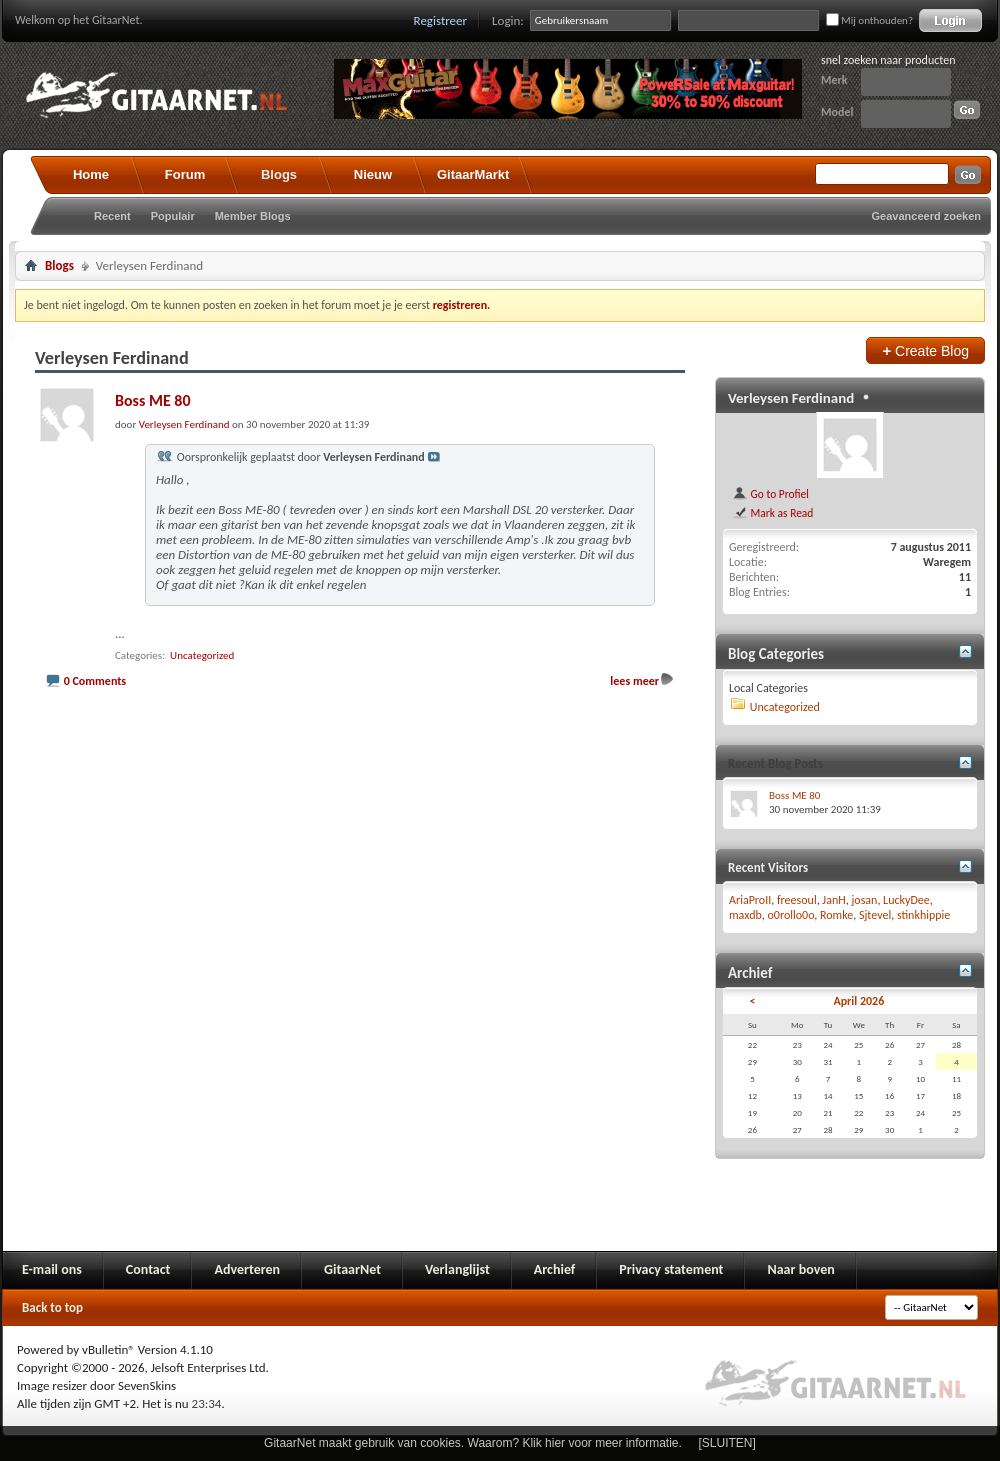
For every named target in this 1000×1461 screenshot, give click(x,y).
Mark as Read (772, 513)
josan (864, 900)
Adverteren (247, 1269)
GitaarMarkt (473, 174)
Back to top (52, 1307)
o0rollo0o (791, 915)
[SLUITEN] (727, 1443)
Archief (554, 1269)
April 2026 (858, 1001)
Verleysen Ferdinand (791, 398)
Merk (834, 80)
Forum (185, 174)
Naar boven (800, 1269)
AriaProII (750, 900)
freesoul (797, 900)
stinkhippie (923, 915)
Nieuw (373, 174)
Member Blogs (253, 216)
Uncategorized (202, 655)
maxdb (745, 915)
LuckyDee (906, 900)
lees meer (634, 681)
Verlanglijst (457, 1269)
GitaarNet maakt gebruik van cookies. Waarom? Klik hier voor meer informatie (471, 1443)
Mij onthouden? (869, 20)
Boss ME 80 (153, 400)
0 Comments (95, 681)
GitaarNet (352, 1269)
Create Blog (925, 350)
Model (837, 112)
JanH (833, 900)
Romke (836, 915)
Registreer (441, 20)
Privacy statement (671, 1269)
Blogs (279, 174)
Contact (148, 1269)
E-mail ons (52, 1269)
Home (91, 174)
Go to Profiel (770, 494)
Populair (173, 216)
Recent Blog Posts (775, 763)
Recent (112, 216)
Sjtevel (875, 915)
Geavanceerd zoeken (926, 216)
